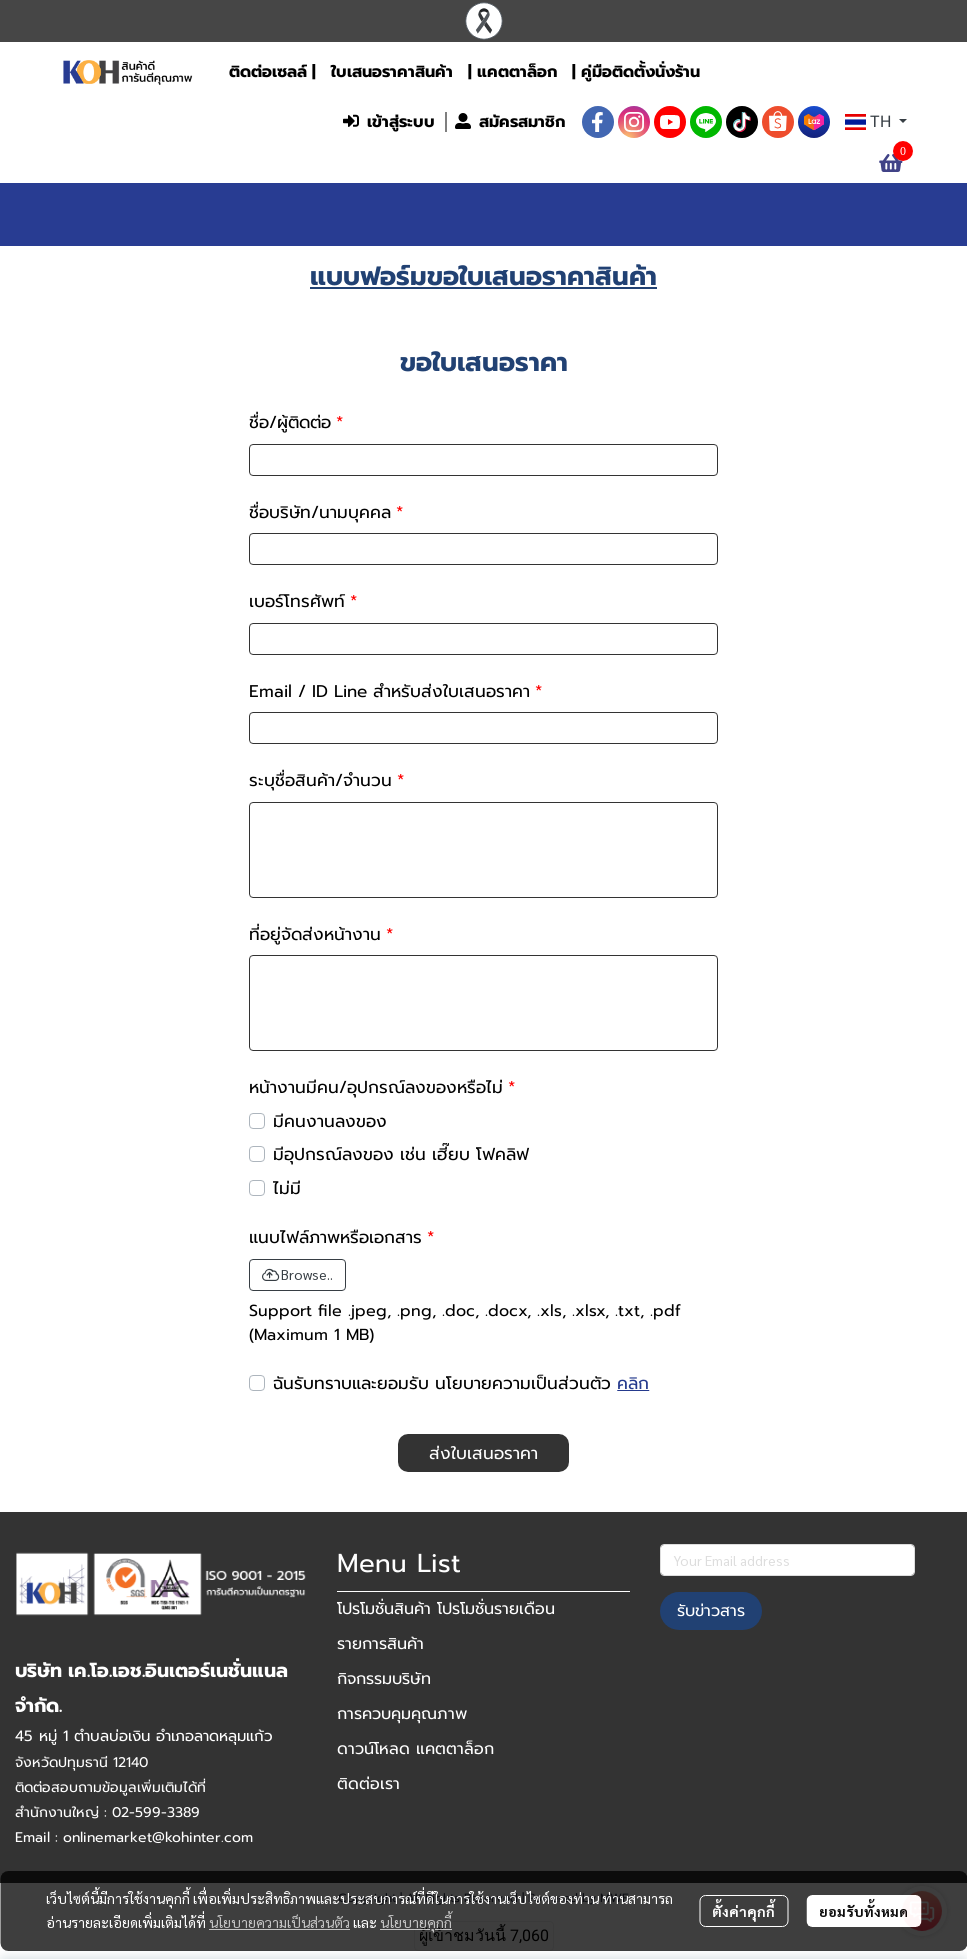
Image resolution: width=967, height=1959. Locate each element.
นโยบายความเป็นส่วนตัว (279, 1922)
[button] (201, 122)
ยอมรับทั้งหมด (863, 1911)
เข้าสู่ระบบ (389, 122)
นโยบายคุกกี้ (416, 1922)
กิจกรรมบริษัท (384, 1679)
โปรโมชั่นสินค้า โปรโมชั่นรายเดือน (446, 1609)
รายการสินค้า (380, 1644)
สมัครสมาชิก (510, 122)
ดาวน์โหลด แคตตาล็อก (415, 1749)
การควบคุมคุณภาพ (402, 1714)
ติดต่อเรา (368, 1784)
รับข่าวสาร (711, 1611)
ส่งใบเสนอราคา (483, 1453)
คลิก (633, 1383)
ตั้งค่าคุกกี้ (743, 1911)
